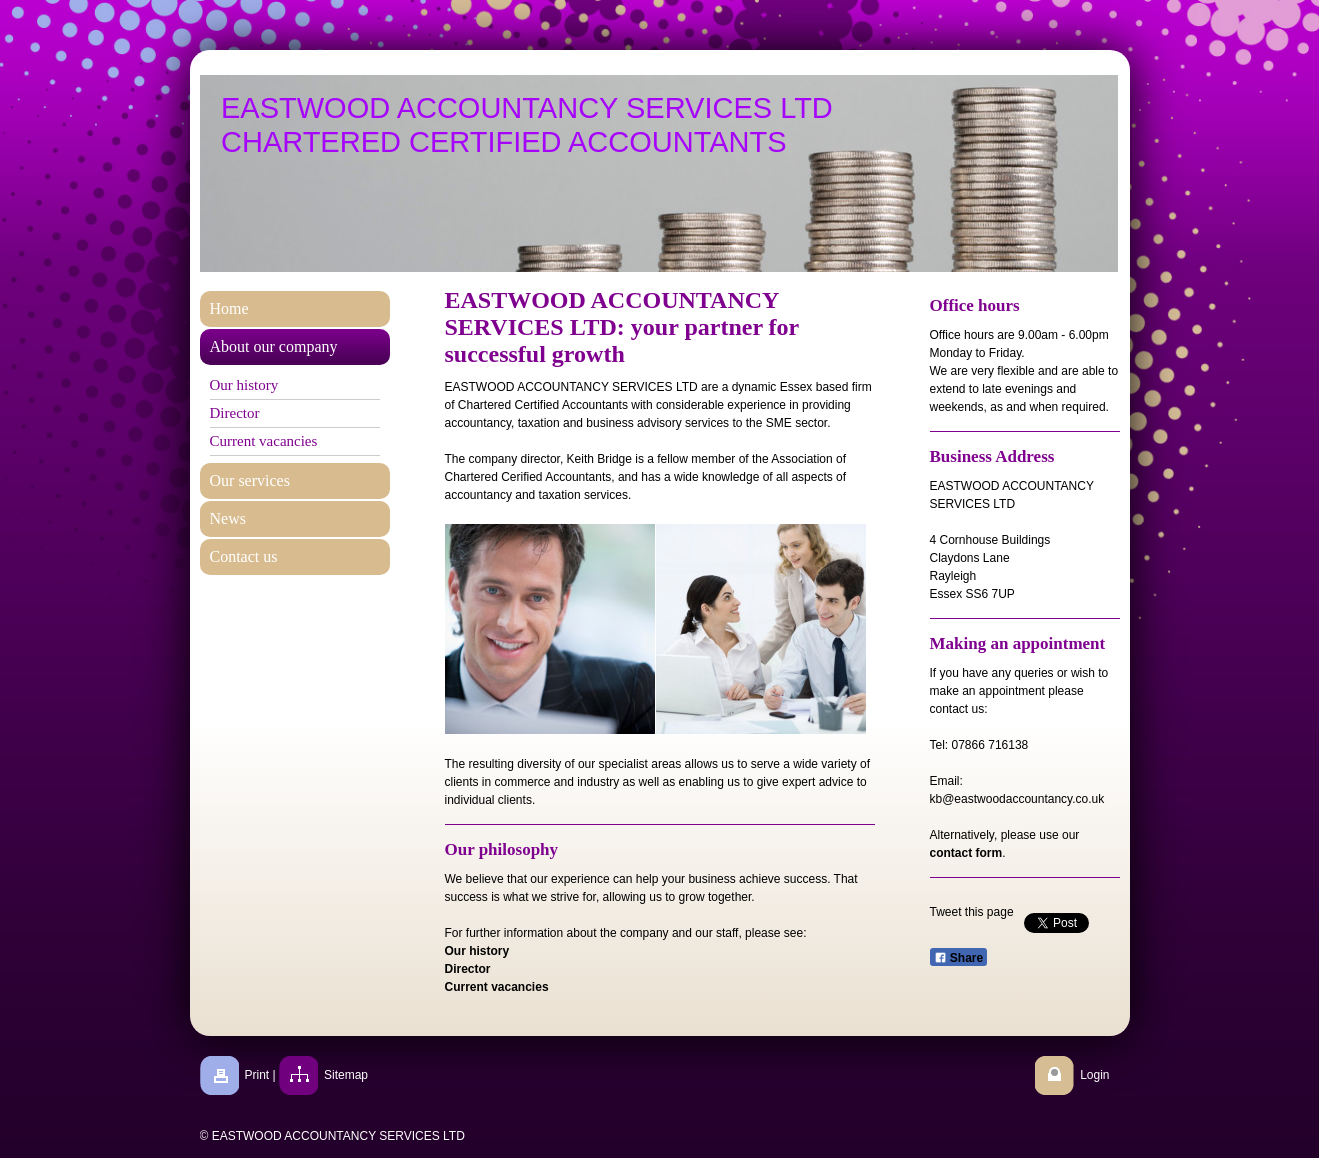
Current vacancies (497, 987)
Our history (477, 951)
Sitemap (346, 1075)
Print (257, 1075)
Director (468, 969)
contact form (966, 853)
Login (1094, 1075)
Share (959, 958)
